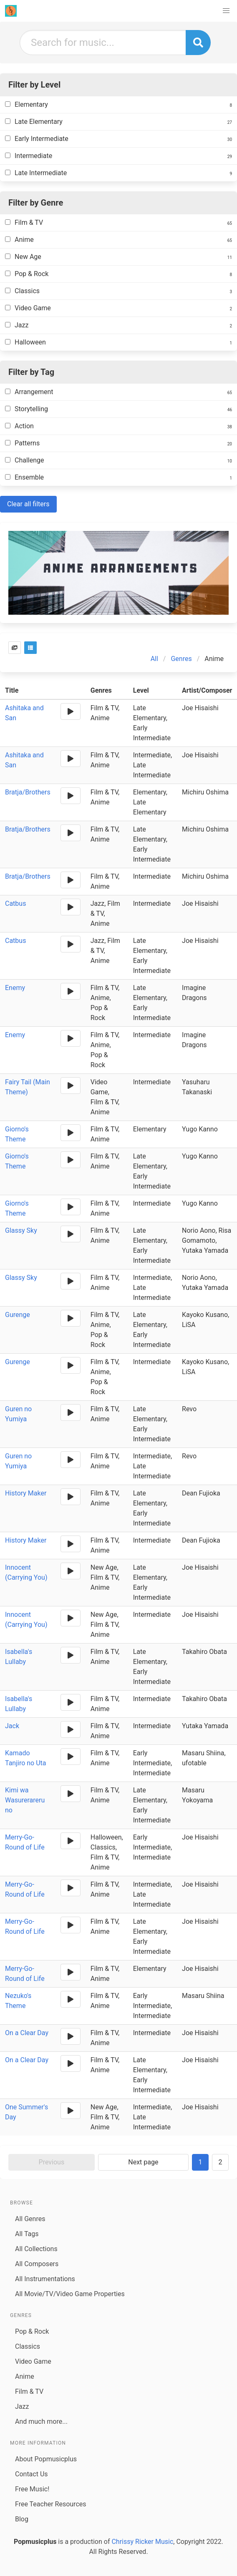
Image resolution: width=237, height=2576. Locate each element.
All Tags (26, 2234)
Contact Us (31, 2474)
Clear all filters (28, 504)
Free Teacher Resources (50, 2504)
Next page (143, 2162)
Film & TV (29, 2391)
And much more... (41, 2421)
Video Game (33, 2361)
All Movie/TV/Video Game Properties (70, 2294)
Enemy (15, 988)
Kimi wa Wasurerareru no (25, 1800)
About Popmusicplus (46, 2459)
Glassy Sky (21, 1230)
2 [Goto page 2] (220, 2162)
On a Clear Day (26, 2033)
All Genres (30, 2219)
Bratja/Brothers (27, 792)
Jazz (22, 2406)
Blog (21, 2519)
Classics (27, 2346)
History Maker (25, 1493)
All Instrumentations (45, 2279)
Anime (24, 2376)
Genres (181, 659)
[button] (226, 11)
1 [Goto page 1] (200, 2162)
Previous (52, 2162)
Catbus (15, 903)
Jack (12, 1726)
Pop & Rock (32, 2331)
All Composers (36, 2264)
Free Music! (32, 2489)
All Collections (36, 2249)
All (154, 659)
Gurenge (17, 1315)
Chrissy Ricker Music (142, 2542)
